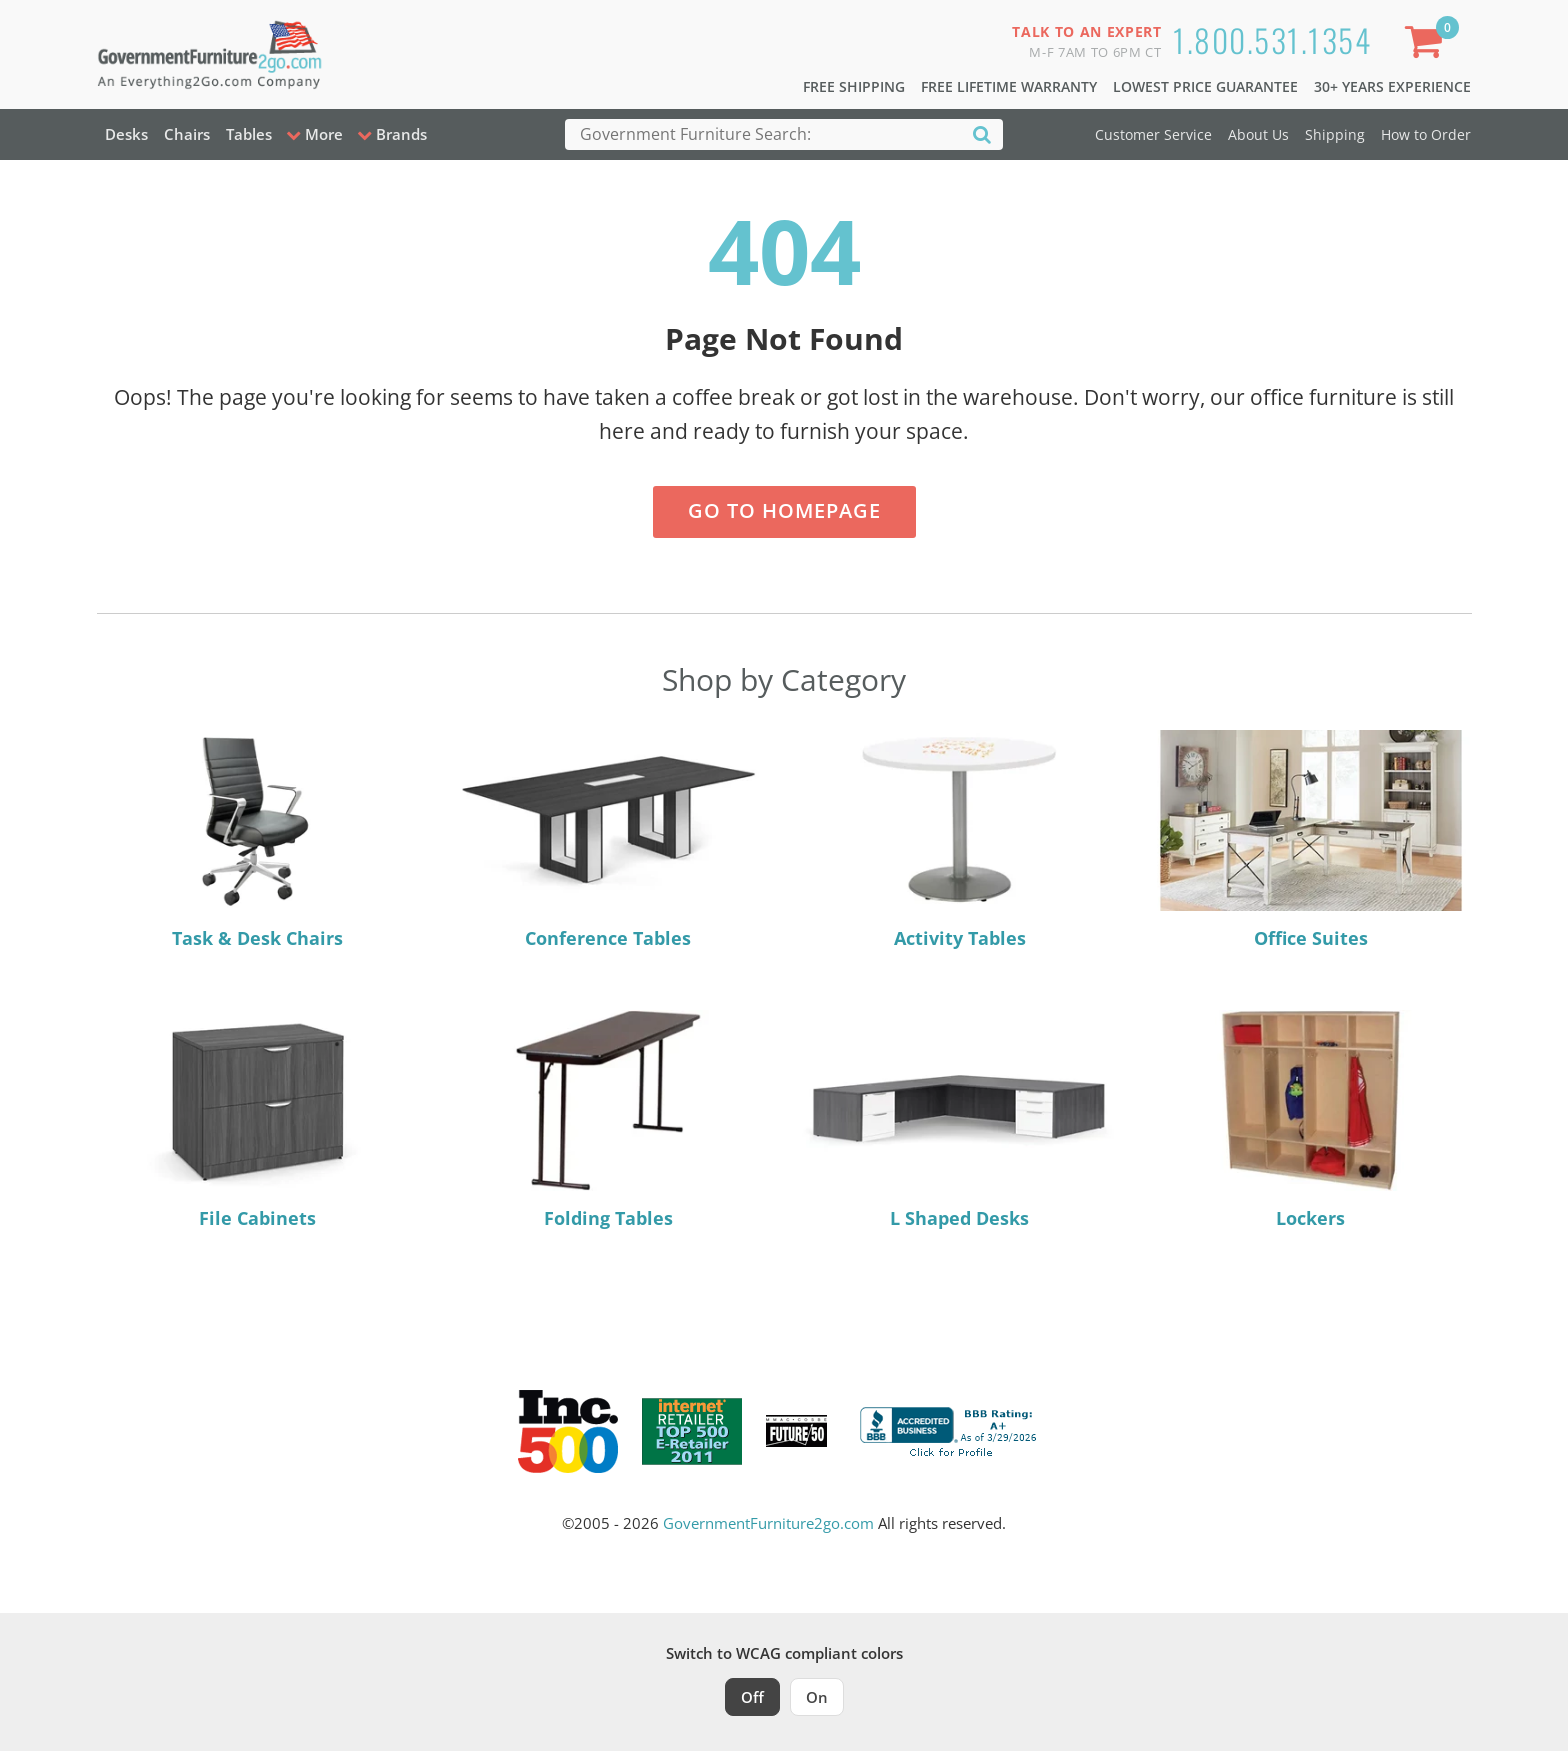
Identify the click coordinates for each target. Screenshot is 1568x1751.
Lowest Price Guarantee (1205, 86)
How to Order (1426, 134)
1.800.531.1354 (1272, 39)
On (817, 1697)
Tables (249, 134)
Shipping (1335, 134)
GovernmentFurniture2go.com (768, 1523)
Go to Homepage (784, 510)
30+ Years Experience (1392, 86)
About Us (1258, 134)
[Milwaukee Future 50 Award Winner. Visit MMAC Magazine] (796, 1431)
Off (752, 1697)
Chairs (187, 134)
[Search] (982, 133)
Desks (126, 134)
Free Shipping (854, 86)
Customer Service (1153, 134)
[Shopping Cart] (1427, 45)
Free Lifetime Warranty (1009, 86)
